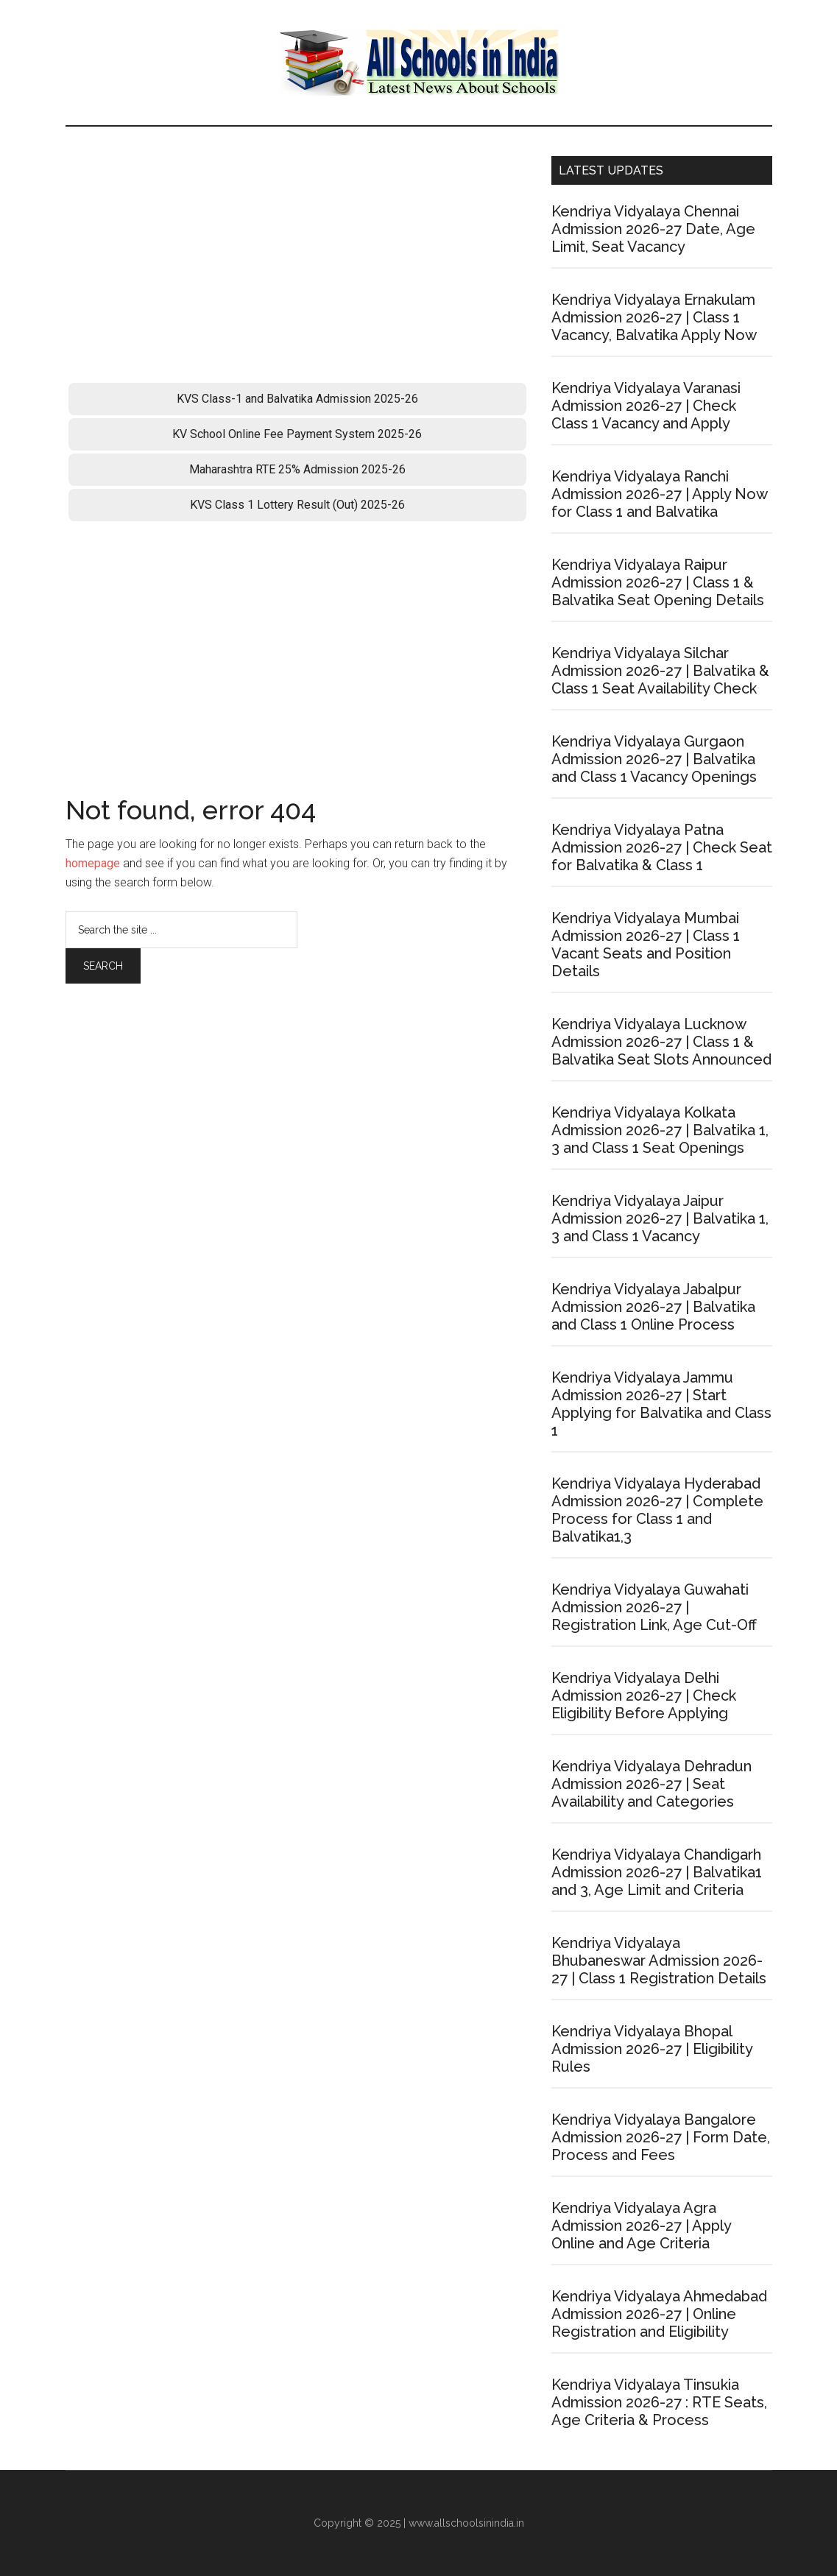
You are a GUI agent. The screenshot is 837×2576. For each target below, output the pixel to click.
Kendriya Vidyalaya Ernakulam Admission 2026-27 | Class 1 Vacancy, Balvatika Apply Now (654, 317)
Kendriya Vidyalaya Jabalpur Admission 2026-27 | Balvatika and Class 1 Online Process (653, 1306)
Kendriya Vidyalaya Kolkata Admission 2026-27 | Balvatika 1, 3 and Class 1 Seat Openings (660, 1130)
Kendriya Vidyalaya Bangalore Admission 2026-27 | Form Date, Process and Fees (660, 2137)
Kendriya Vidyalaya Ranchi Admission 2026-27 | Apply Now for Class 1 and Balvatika (659, 494)
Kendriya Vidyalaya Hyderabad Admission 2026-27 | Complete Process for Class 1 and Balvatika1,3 (657, 1510)
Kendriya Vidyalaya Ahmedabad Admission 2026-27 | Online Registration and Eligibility (659, 2313)
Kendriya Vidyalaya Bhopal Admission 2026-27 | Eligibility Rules (651, 2048)
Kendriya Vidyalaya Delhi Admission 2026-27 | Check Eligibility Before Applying (643, 1695)
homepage (93, 863)
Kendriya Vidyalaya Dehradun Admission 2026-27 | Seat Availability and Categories (651, 1783)
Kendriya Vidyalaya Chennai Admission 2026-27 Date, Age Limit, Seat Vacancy (653, 228)
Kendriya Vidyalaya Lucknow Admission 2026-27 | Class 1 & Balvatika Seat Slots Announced (661, 1041)
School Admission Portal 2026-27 (419, 62)
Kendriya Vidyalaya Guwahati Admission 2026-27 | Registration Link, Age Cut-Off (654, 1607)
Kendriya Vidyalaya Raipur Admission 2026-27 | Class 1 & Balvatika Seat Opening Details (657, 582)
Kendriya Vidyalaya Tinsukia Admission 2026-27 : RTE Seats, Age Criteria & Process (659, 2402)
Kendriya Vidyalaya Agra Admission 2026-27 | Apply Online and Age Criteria (641, 2225)
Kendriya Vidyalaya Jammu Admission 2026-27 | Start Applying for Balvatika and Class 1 (661, 1404)
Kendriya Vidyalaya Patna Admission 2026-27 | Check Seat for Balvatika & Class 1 (661, 847)
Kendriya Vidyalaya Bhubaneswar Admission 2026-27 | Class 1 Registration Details (658, 1960)
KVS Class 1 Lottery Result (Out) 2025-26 (297, 505)
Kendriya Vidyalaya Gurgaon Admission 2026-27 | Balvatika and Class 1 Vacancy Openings (654, 759)
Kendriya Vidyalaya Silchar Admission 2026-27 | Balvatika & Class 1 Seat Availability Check (660, 670)
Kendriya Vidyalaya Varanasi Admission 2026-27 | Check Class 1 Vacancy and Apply (646, 405)
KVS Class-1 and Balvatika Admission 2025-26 (297, 399)
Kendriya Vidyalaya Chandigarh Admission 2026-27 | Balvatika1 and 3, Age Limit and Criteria (656, 1872)
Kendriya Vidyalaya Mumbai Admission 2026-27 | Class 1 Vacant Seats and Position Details (645, 944)
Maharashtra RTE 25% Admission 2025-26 (297, 469)
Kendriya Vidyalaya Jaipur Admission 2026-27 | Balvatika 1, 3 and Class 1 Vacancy (660, 1218)
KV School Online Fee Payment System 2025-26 (297, 434)
